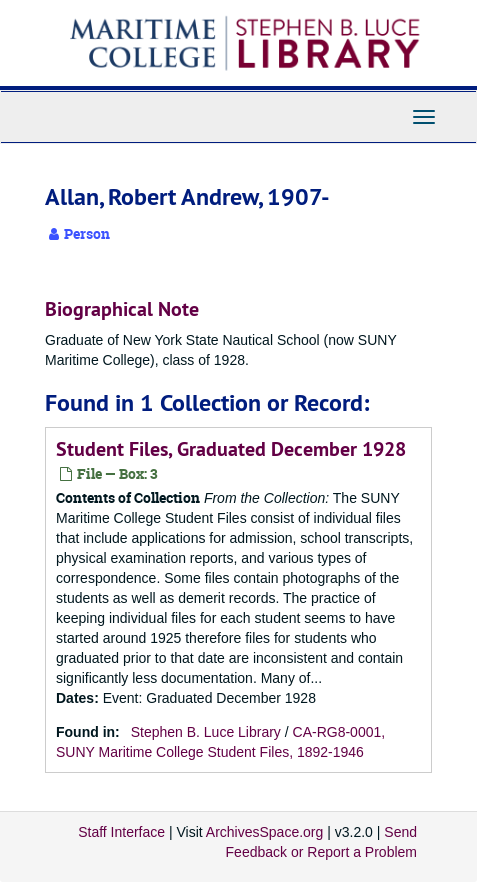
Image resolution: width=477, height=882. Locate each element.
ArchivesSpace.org (265, 832)
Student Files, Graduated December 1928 (231, 449)
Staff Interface (121, 832)
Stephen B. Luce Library (206, 732)
